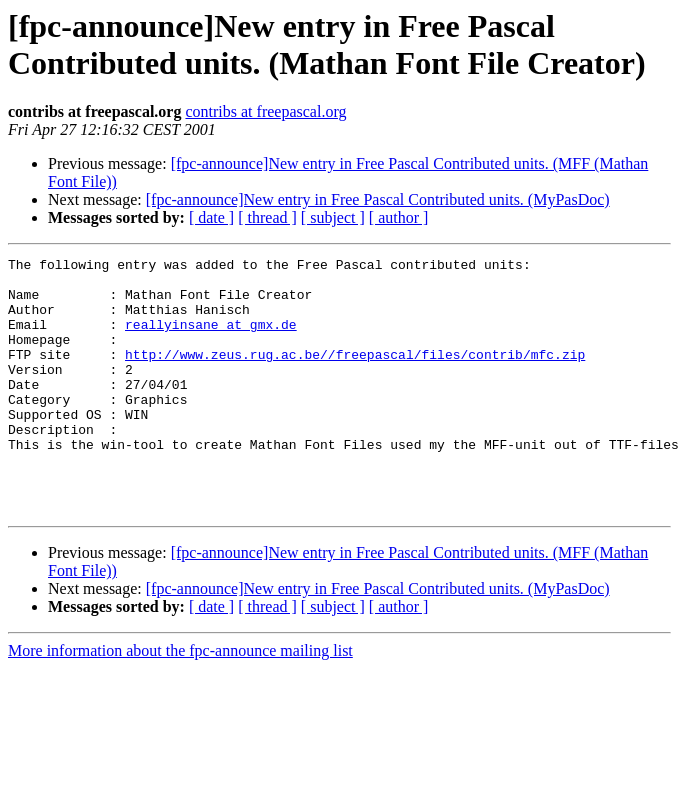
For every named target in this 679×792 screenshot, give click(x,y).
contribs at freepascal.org (265, 111)
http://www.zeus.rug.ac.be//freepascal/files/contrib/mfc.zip (355, 375)
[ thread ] (267, 217)
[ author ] (399, 217)
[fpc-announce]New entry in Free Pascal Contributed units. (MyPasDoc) (378, 199)
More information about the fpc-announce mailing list (180, 701)
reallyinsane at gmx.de (211, 339)
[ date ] (211, 217)
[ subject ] (333, 217)
